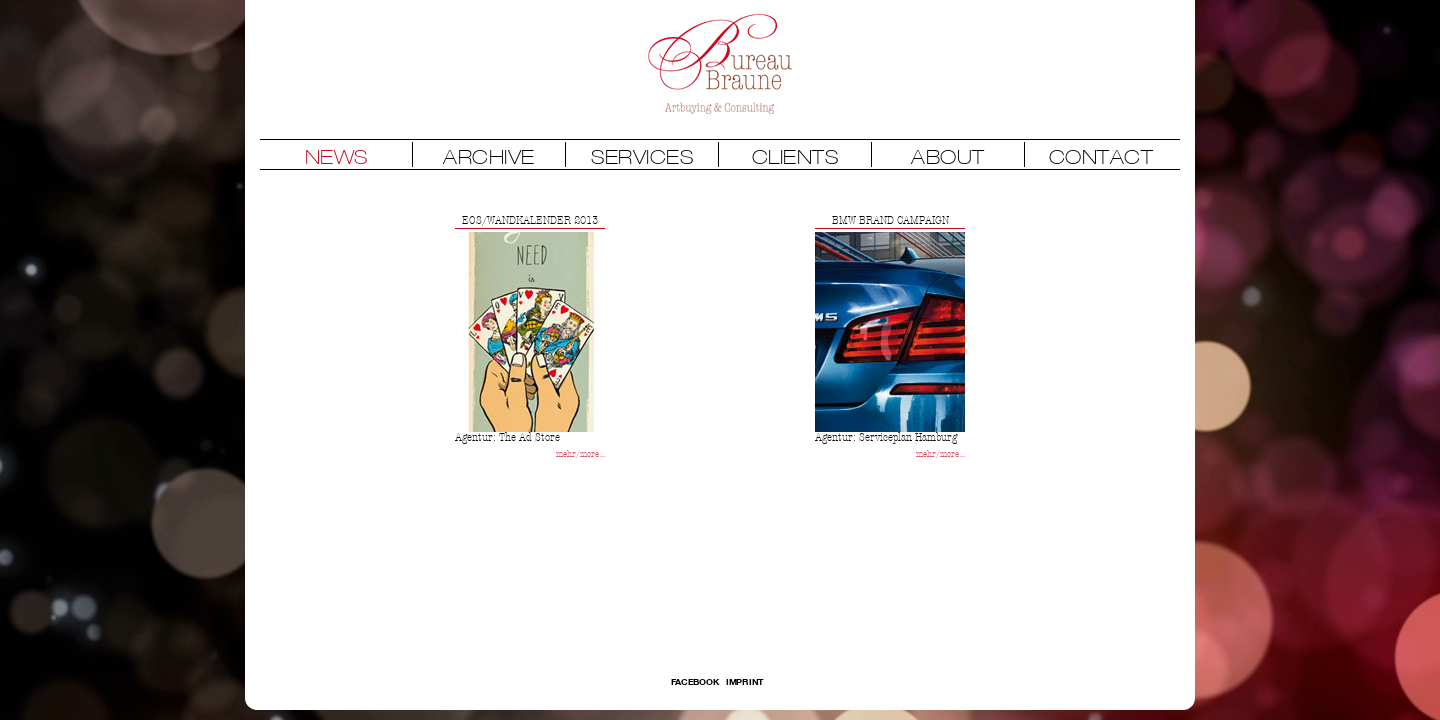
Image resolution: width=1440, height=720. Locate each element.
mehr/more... (580, 454)
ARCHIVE (489, 156)
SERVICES (642, 156)
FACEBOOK (695, 681)
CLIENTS (795, 156)
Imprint (745, 681)
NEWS (336, 156)
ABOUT (948, 156)
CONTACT (1101, 156)
